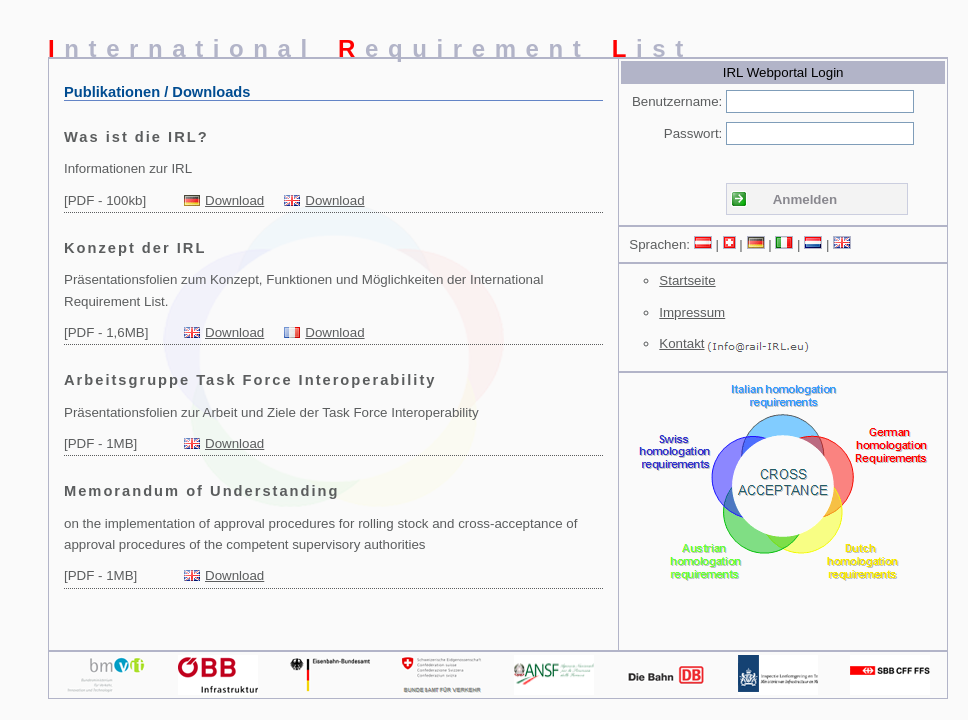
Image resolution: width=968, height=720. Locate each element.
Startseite (687, 280)
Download (234, 200)
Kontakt (681, 343)
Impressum (692, 312)
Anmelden (805, 199)
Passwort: (693, 133)
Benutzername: (677, 101)
